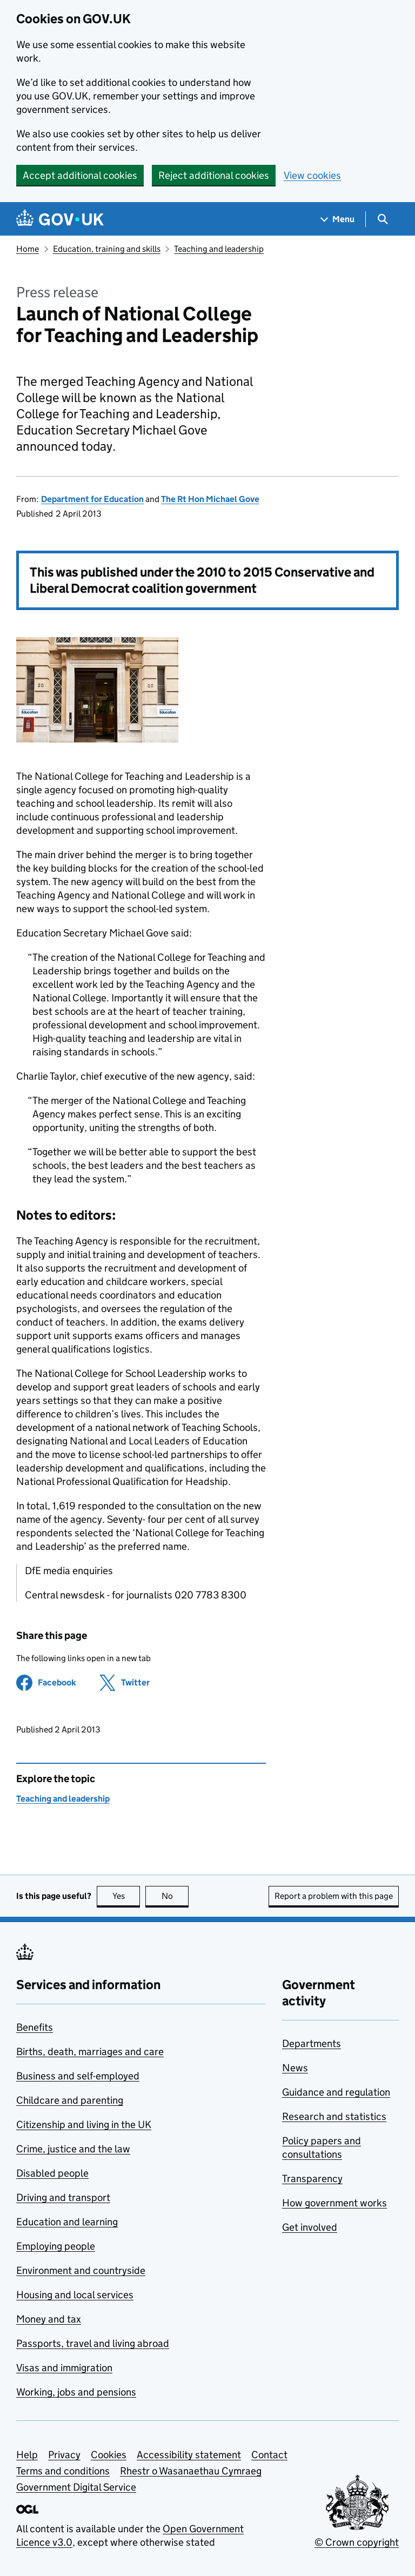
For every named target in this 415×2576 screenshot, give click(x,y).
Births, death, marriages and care (90, 2051)
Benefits (34, 2027)
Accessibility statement (189, 2454)
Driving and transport (63, 2197)
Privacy (64, 2454)
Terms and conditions (63, 2471)
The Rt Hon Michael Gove (210, 499)
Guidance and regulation (336, 2092)
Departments (311, 2043)
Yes (126, 1896)
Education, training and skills (106, 249)
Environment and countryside (80, 2270)
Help (27, 2454)
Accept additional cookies (80, 175)
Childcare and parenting (69, 2100)
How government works (334, 2203)
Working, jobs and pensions (76, 2392)
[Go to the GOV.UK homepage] (60, 219)
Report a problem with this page (334, 1896)
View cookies (312, 175)
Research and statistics (334, 2116)
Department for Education (92, 499)
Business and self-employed (77, 2076)
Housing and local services (74, 2295)
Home (27, 249)
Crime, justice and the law (73, 2149)
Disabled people (52, 2173)
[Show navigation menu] (338, 219)
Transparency (312, 2178)
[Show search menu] (382, 219)
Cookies (108, 2454)
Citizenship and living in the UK (83, 2124)
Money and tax (48, 2319)
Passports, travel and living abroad (92, 2343)
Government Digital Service (76, 2487)
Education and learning (67, 2222)
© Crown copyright (356, 2542)
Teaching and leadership (219, 249)
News (295, 2068)
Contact (269, 2454)
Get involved (309, 2227)
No (175, 1896)
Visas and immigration (64, 2367)
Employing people (55, 2246)
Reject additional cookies (213, 175)
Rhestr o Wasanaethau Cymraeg (191, 2471)
